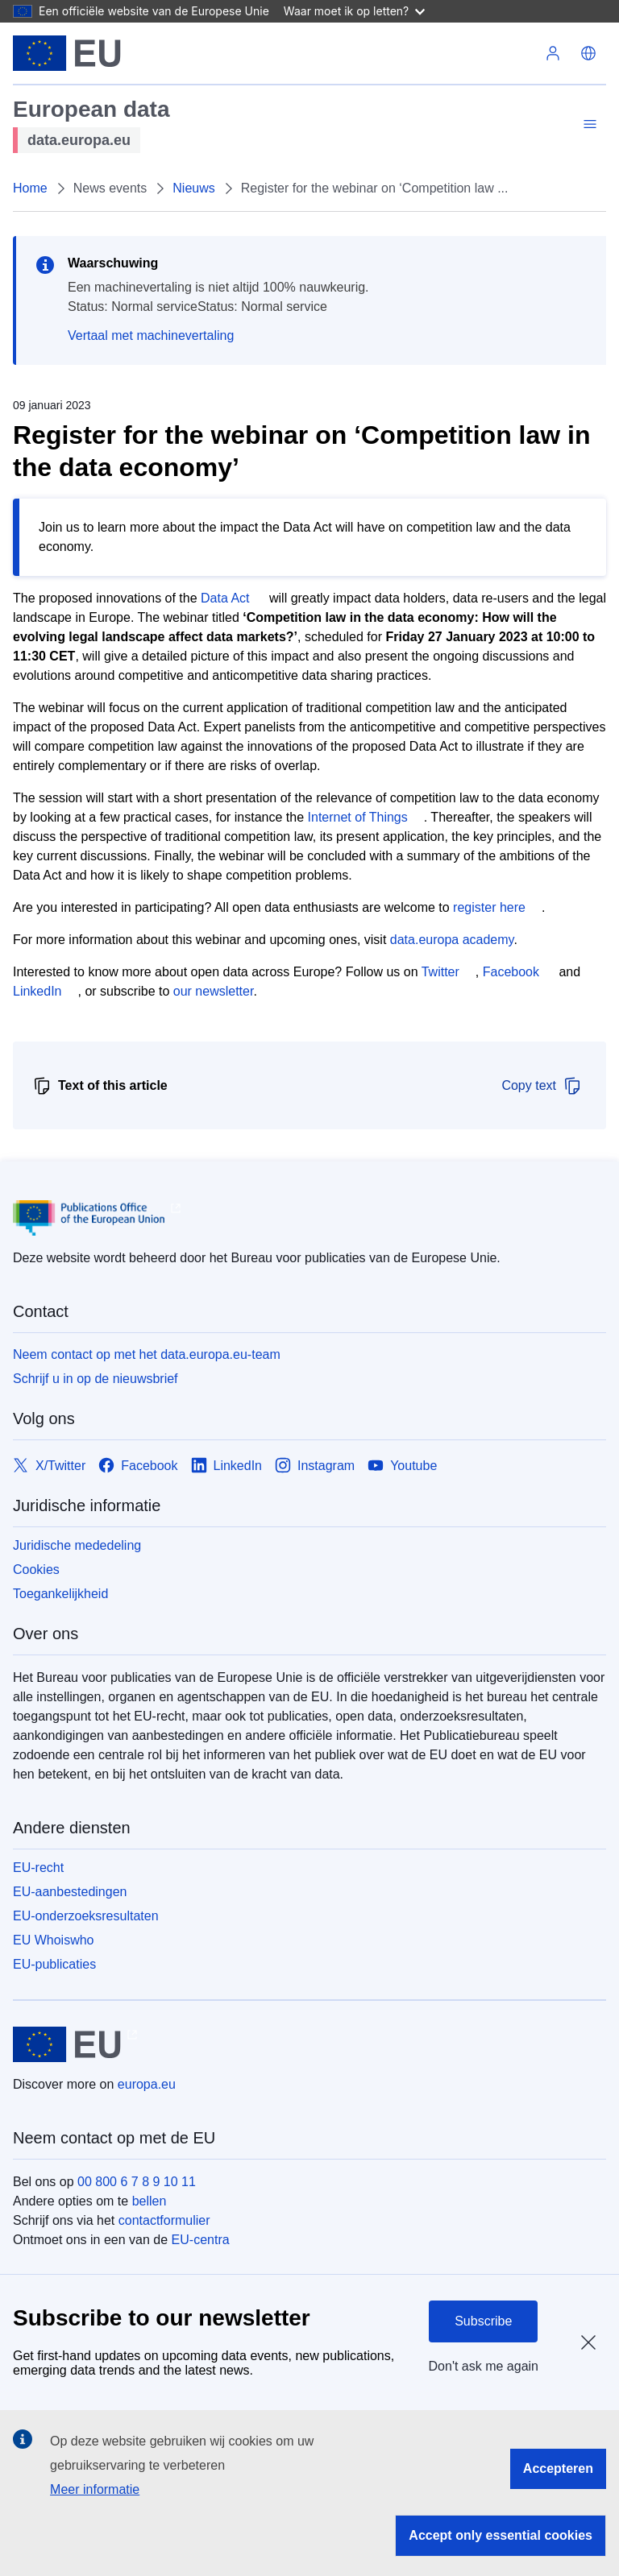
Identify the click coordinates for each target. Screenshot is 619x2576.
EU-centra (201, 2240)
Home (30, 188)
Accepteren (558, 2468)
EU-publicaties (54, 1964)
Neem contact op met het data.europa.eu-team (146, 1354)
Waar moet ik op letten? (354, 11)
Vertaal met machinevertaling (151, 335)
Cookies (36, 1569)
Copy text (541, 1085)
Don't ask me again (483, 2366)
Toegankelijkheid (60, 1594)
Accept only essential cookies (500, 2535)
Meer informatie (94, 2489)
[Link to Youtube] (402, 1465)
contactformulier (164, 2220)
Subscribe (483, 2321)
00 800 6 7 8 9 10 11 (136, 2182)
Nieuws (193, 188)
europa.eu (147, 2084)
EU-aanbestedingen (70, 1892)
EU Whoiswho (53, 1940)
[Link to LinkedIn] (227, 1465)
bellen (149, 2201)
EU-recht (38, 1867)
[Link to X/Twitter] (49, 1465)
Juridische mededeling (77, 1545)
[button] (588, 53)
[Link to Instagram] (315, 1465)
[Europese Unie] (67, 53)
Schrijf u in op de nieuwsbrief (95, 1378)
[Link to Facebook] (137, 1465)
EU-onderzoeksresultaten (86, 1916)
